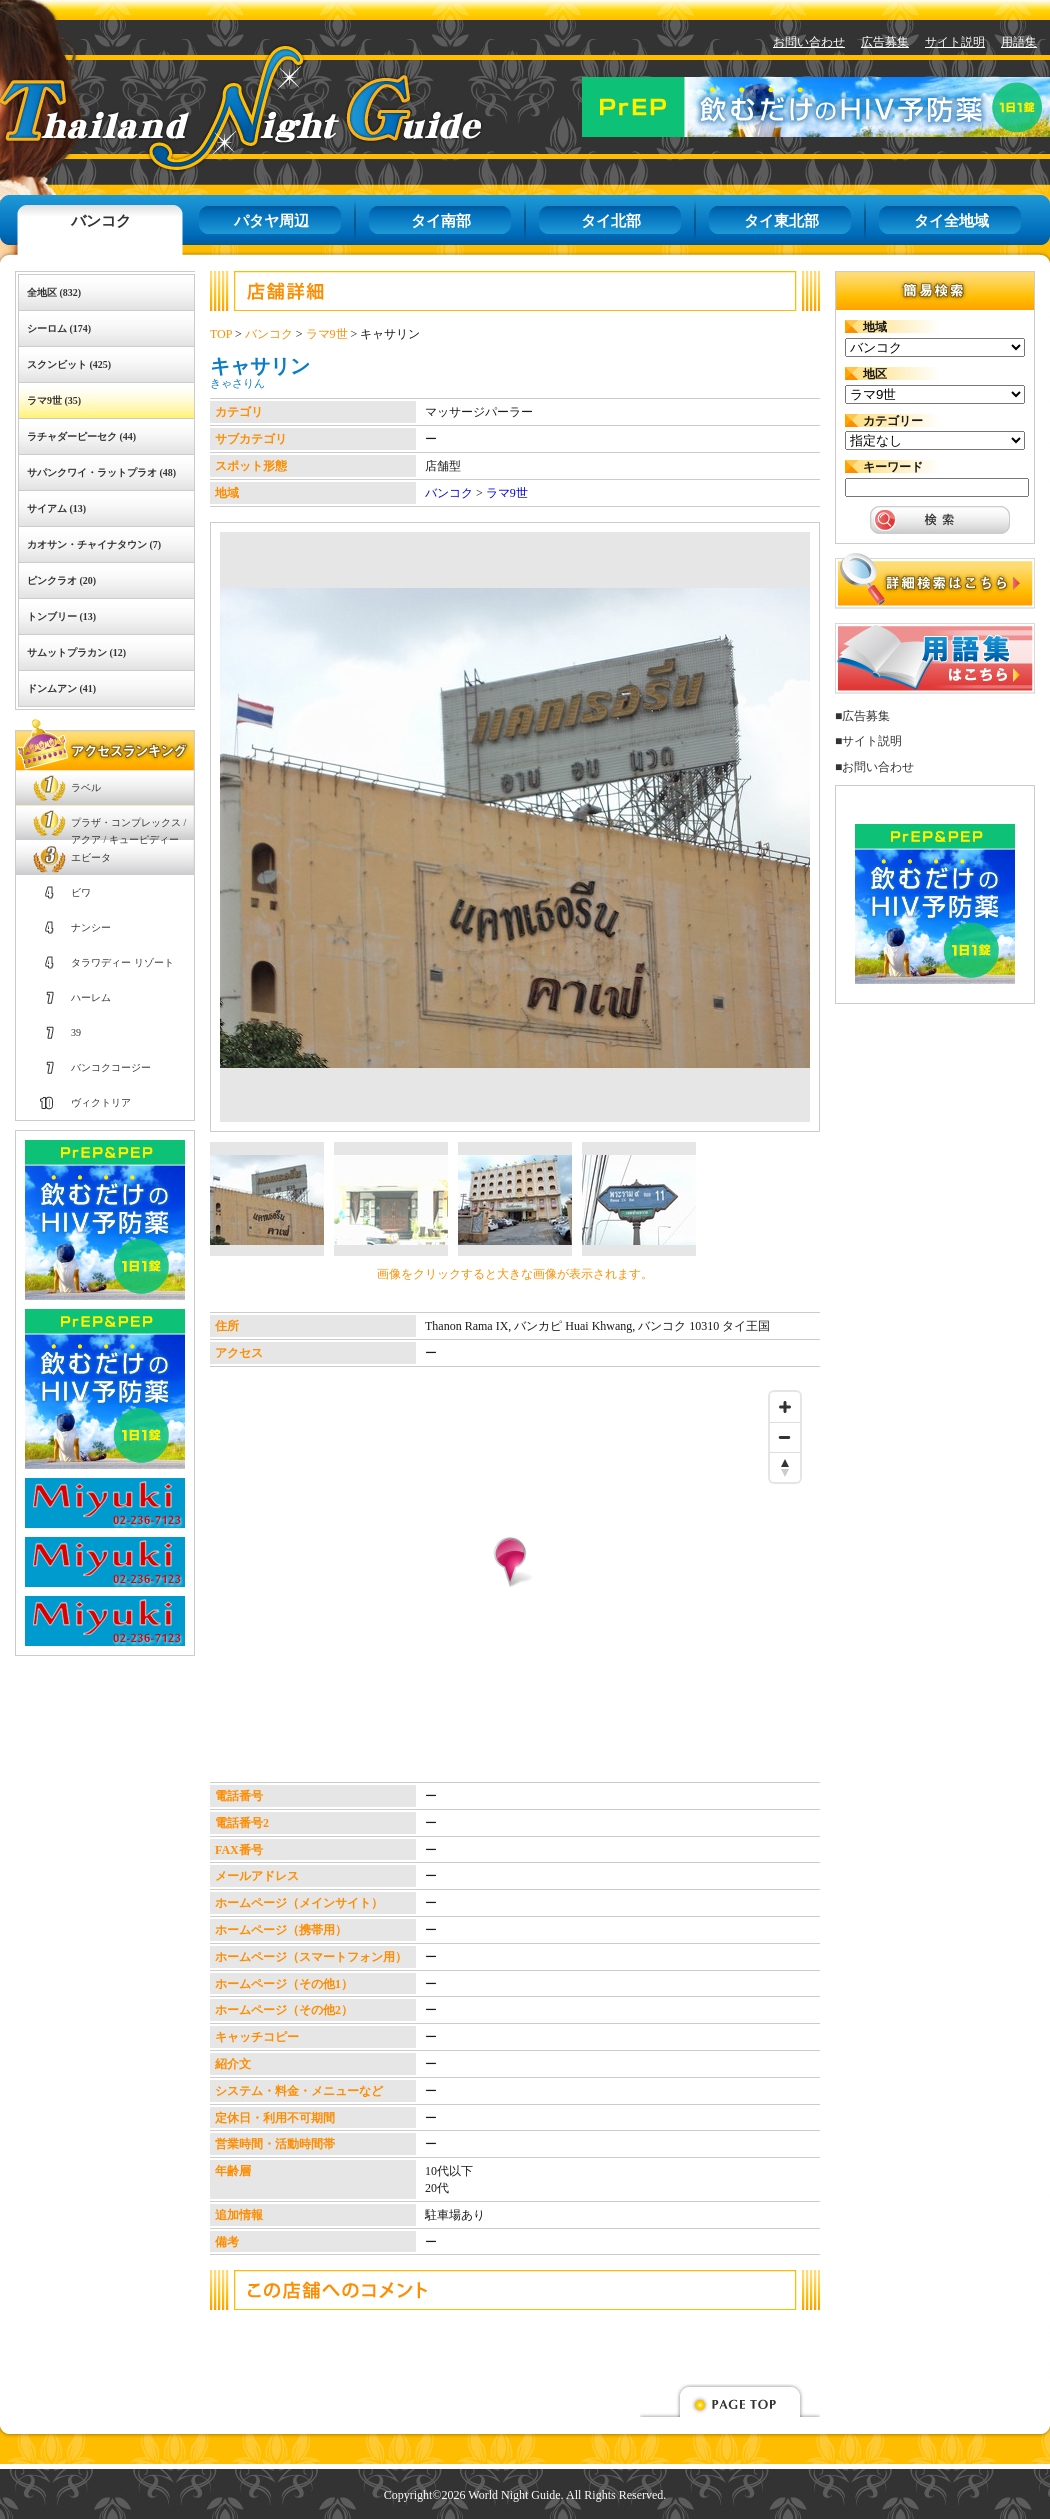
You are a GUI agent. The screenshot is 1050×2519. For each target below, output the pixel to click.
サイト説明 (955, 42)
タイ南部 (441, 221)
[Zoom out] (785, 1437)
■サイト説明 (868, 741)
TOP (221, 334)
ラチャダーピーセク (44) (81, 436)
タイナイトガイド (195, 107)
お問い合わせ (809, 42)
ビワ (81, 892)
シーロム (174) (59, 328)
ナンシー (91, 927)
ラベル (86, 787)
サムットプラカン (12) (76, 652)
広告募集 (885, 42)
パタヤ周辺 (271, 221)
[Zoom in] (785, 1407)
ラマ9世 (327, 334)
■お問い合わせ (874, 767)
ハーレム (91, 997)
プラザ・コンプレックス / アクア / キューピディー (128, 828)
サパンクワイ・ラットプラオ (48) (101, 472)
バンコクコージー (111, 1067)
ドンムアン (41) (61, 688)
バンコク (101, 221)
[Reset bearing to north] (785, 1467)
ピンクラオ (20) (61, 580)
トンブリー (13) (61, 616)
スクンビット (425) (69, 364)
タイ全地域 (951, 221)
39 (76, 1032)
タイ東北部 (781, 221)
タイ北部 (611, 221)
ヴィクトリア (101, 1102)
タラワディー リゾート (122, 962)
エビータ (91, 857)
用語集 (1019, 42)
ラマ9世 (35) (54, 400)
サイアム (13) (56, 508)
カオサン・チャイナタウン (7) (94, 544)
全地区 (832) (54, 292)
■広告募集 (862, 716)
